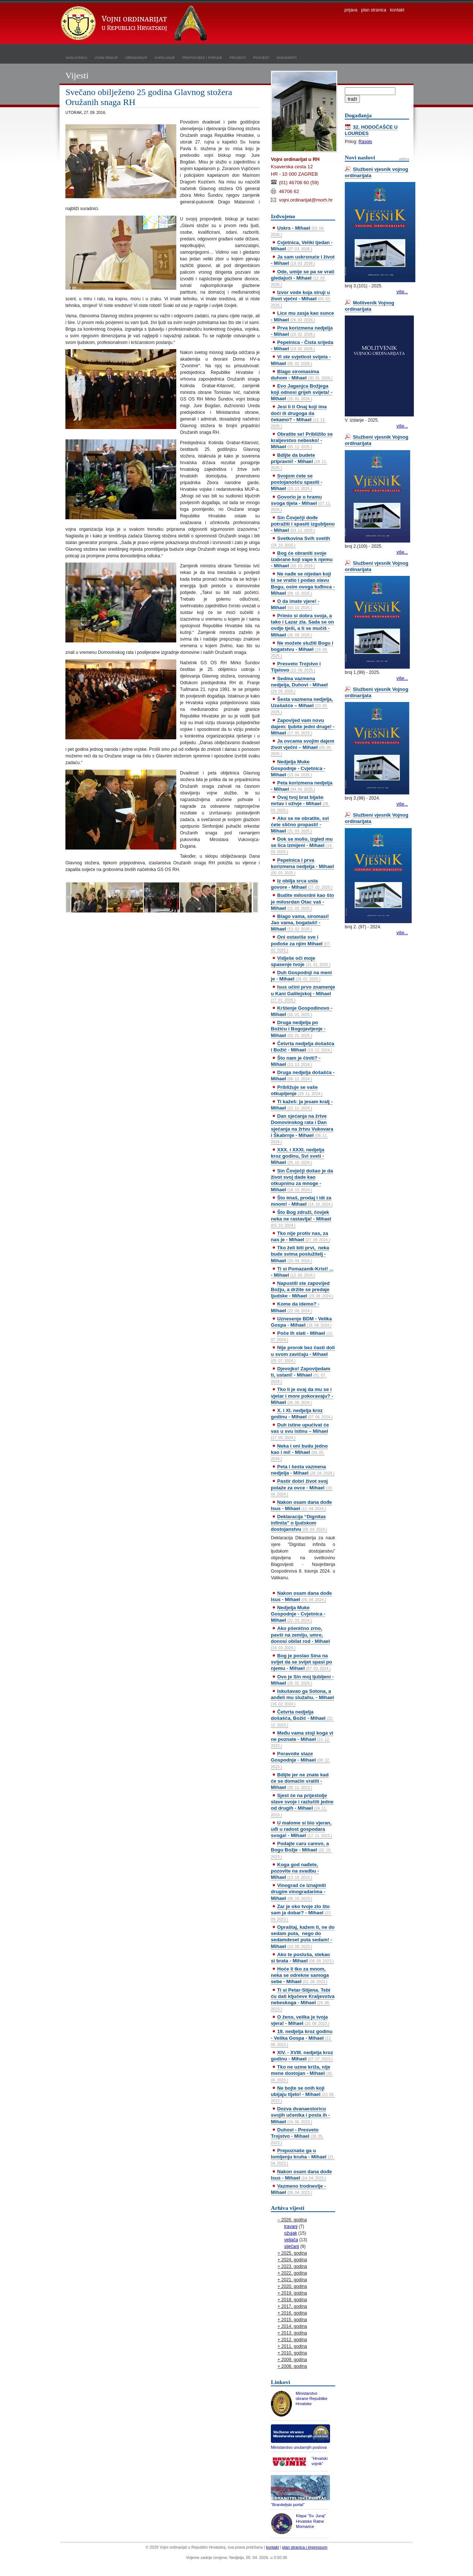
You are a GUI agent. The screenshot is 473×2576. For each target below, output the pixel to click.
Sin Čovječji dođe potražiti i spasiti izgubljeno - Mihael (303, 524)
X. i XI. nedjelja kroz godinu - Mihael (302, 1413)
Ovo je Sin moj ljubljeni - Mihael (302, 1680)
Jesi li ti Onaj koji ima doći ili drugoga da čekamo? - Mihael (299, 416)
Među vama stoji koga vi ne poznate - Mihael (302, 1739)
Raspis (365, 141)
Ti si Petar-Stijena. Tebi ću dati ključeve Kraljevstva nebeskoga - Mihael (302, 1999)
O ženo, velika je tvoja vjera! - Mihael (300, 2020)
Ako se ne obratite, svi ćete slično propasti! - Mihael (300, 825)
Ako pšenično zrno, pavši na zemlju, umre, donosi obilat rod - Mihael (300, 1637)
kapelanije (165, 57)
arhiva (404, 158)
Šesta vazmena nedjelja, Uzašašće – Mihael (302, 705)
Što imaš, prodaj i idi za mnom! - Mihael (302, 1201)
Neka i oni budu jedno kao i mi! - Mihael (299, 1452)
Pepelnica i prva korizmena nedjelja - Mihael (302, 866)
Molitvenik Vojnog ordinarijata (369, 306)
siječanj (291, 2246)
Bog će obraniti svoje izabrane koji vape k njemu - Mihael (302, 559)
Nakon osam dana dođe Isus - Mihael (301, 1505)
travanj (290, 2226)
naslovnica (76, 57)
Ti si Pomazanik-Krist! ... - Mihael (302, 1272)
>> (255, 897)
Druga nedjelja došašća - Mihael (302, 1075)
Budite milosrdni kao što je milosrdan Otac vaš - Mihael (302, 901)
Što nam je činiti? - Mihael (295, 1061)
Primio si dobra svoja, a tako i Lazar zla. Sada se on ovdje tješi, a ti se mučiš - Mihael (302, 625)
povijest (261, 57)
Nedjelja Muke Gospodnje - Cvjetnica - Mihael (298, 768)
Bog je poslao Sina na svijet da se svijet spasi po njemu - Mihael (301, 1662)
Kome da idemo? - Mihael (295, 1307)
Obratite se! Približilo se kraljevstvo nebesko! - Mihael (302, 440)
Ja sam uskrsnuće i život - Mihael (302, 260)
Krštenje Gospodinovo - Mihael (301, 1011)
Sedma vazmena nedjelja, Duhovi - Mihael (299, 684)
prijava (350, 10)
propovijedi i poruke (202, 57)
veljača (291, 2239)
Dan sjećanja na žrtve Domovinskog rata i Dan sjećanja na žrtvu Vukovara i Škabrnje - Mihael (302, 1128)
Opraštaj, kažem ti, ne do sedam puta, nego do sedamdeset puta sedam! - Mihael (302, 1936)
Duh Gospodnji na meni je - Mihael (301, 976)
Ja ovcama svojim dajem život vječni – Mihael (302, 747)
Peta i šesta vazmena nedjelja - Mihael (302, 1470)
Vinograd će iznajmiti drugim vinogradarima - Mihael (298, 1892)
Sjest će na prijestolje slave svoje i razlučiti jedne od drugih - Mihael (302, 1805)
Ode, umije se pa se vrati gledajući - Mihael (302, 278)
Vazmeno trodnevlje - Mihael (298, 2189)
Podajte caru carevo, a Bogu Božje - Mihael (301, 1849)
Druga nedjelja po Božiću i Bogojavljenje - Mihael (298, 1029)
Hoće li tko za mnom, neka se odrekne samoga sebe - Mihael (300, 1975)
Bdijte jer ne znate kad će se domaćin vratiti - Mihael (300, 1781)
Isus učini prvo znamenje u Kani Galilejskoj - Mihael (303, 993)
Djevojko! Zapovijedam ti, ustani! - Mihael (300, 1375)
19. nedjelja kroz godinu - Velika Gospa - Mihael (302, 2037)
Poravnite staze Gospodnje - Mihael (300, 1760)
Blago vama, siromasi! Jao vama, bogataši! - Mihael (300, 923)
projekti (237, 57)
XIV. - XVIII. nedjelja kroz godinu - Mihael (302, 2056)
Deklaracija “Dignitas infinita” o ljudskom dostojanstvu (299, 1523)
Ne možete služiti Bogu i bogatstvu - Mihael (302, 649)
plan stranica (373, 10)
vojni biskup (106, 57)
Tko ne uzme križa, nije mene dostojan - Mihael (302, 2073)
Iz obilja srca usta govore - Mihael (302, 884)
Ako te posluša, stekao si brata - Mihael (302, 1958)
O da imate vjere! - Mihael (295, 604)
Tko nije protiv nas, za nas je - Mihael (300, 1236)
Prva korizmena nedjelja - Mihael (302, 331)
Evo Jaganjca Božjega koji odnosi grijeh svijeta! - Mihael (301, 392)
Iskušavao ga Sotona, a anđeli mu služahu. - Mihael (302, 1697)
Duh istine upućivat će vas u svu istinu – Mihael (300, 1431)
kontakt (397, 10)
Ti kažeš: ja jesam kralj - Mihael (302, 1105)
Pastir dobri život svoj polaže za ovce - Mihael (302, 1487)
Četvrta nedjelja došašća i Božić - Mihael (302, 1047)
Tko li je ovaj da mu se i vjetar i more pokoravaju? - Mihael (302, 1396)
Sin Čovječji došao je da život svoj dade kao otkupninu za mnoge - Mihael (302, 1180)
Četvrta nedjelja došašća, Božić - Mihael (302, 1718)
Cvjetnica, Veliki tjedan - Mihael (302, 245)
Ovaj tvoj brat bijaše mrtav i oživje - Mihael (300, 803)
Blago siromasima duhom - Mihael (302, 375)
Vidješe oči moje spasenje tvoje (300, 961)
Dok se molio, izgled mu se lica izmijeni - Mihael (302, 845)
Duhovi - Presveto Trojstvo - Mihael (297, 2136)
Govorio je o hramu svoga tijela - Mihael (301, 503)
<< (68, 897)
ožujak (290, 2233)
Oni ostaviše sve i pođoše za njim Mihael (301, 943)
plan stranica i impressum (304, 2547)
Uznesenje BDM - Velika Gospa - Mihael (301, 1322)
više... (402, 291)
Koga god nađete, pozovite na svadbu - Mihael (295, 1871)
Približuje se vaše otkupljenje (297, 1090)
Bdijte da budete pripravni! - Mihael (299, 461)
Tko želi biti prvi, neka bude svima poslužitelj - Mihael (300, 1254)
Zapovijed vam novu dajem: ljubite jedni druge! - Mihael (302, 727)
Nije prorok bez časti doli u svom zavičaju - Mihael (303, 1354)
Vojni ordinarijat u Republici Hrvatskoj (135, 24)
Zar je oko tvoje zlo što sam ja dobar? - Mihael (301, 1912)
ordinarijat (136, 57)
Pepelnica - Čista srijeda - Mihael (302, 345)
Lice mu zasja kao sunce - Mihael (302, 316)
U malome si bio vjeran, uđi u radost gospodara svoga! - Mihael (301, 1829)
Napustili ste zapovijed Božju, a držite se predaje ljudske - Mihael (302, 1289)
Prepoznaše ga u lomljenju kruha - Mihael (302, 2156)
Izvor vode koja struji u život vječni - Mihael (301, 298)
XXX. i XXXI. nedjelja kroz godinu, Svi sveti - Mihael (297, 1156)
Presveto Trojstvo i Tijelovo (296, 667)
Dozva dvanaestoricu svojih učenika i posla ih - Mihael (300, 2115)
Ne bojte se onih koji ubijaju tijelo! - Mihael (303, 2094)
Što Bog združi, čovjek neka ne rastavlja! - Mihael (301, 1218)
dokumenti (287, 57)
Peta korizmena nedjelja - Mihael (302, 786)
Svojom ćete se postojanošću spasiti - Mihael (296, 482)
